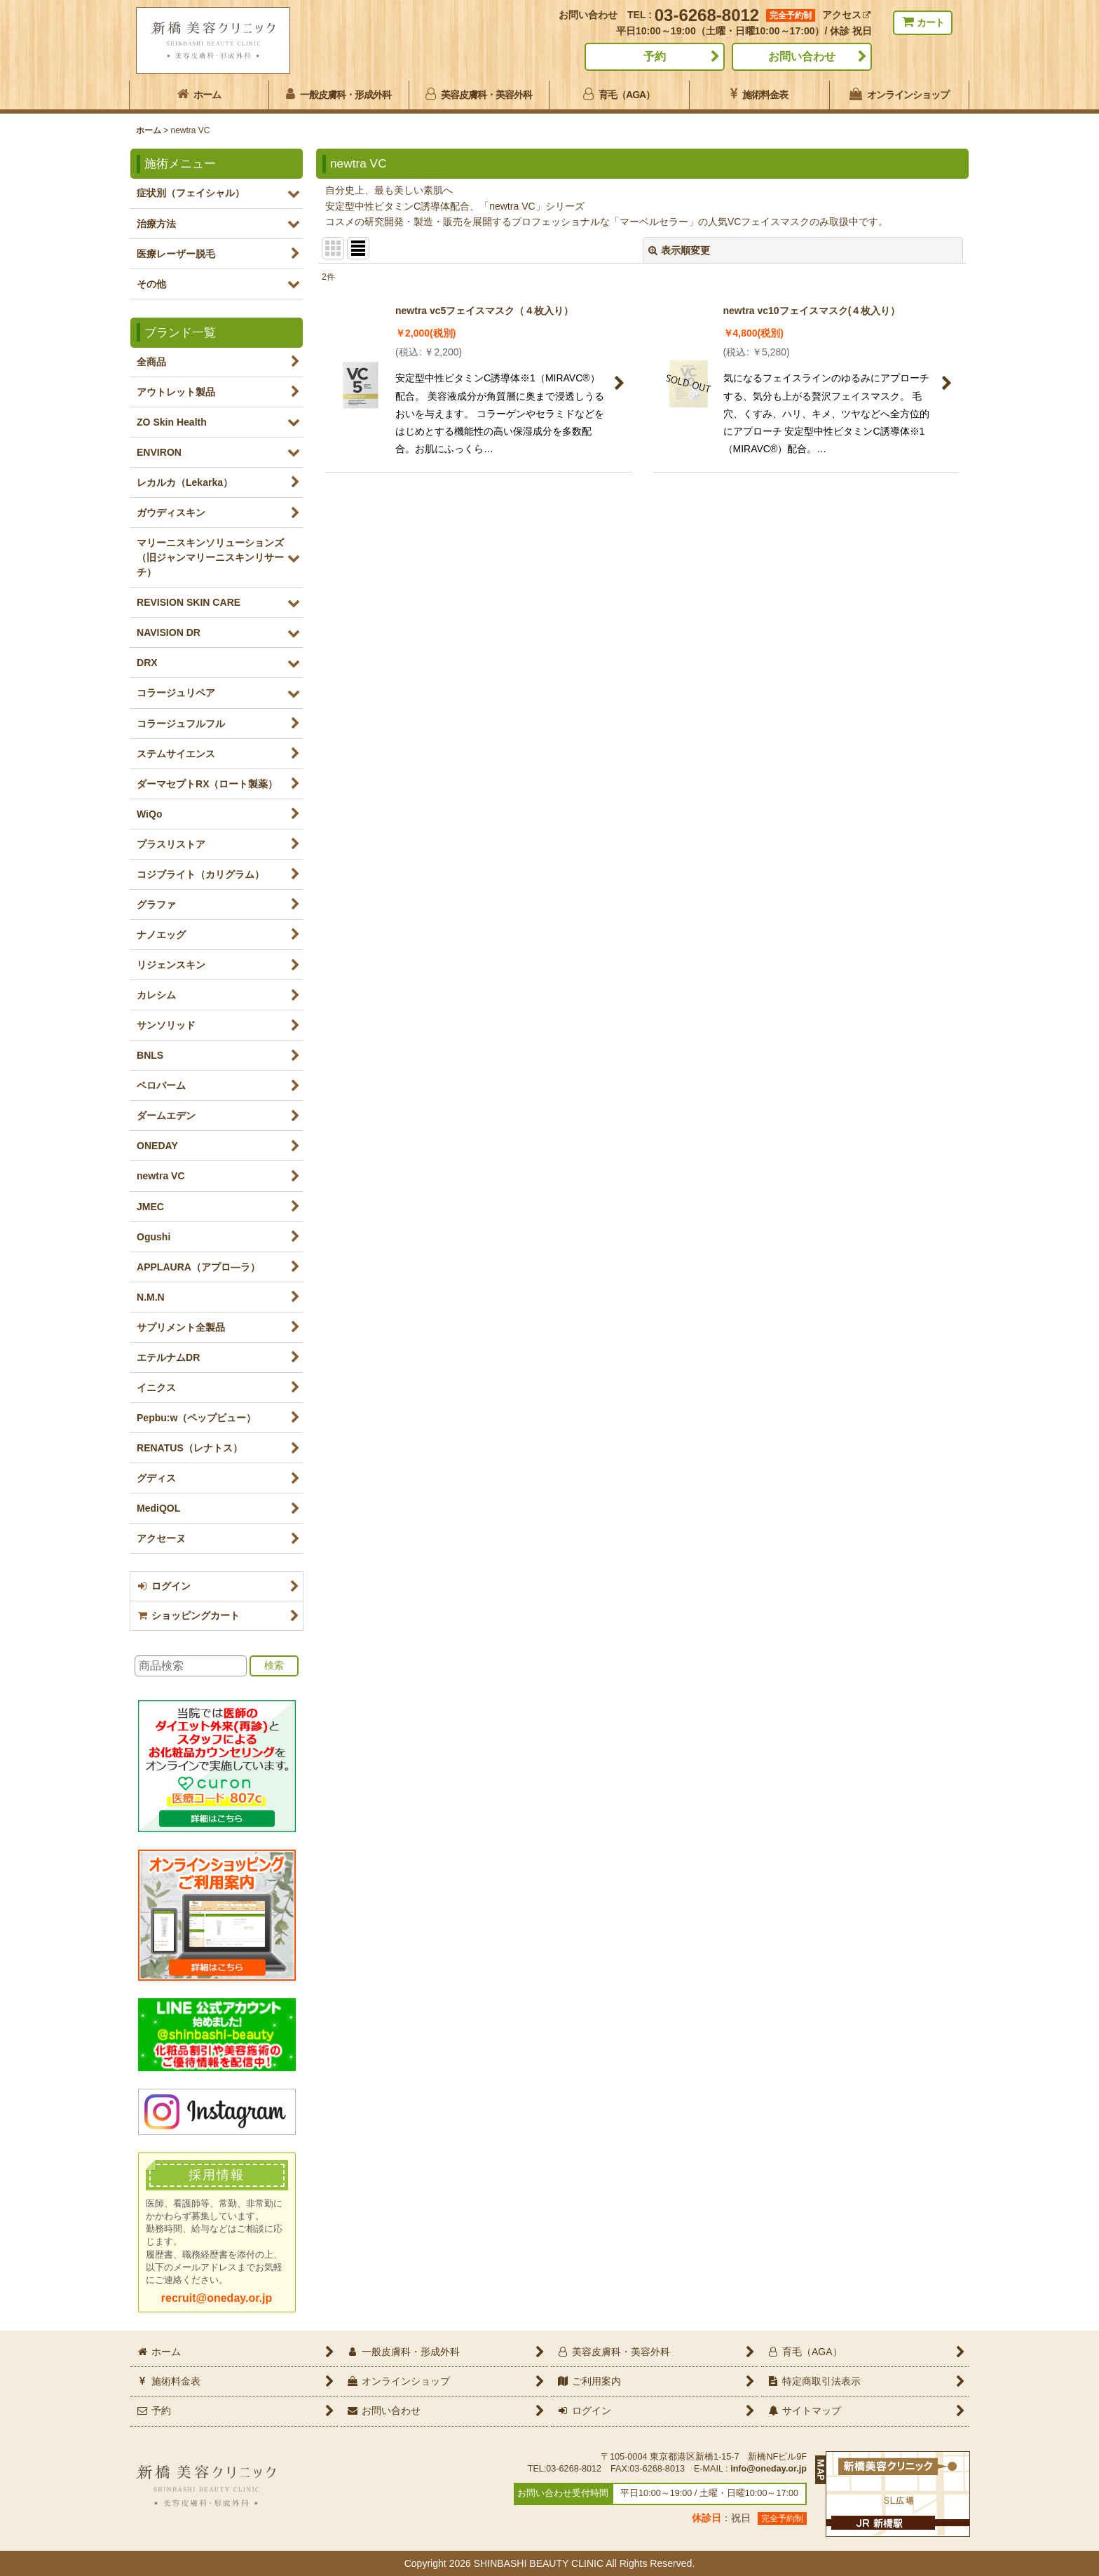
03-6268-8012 (707, 15)
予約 (654, 56)
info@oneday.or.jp (768, 2469)
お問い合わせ (801, 56)
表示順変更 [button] (679, 250)
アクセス (846, 14)
